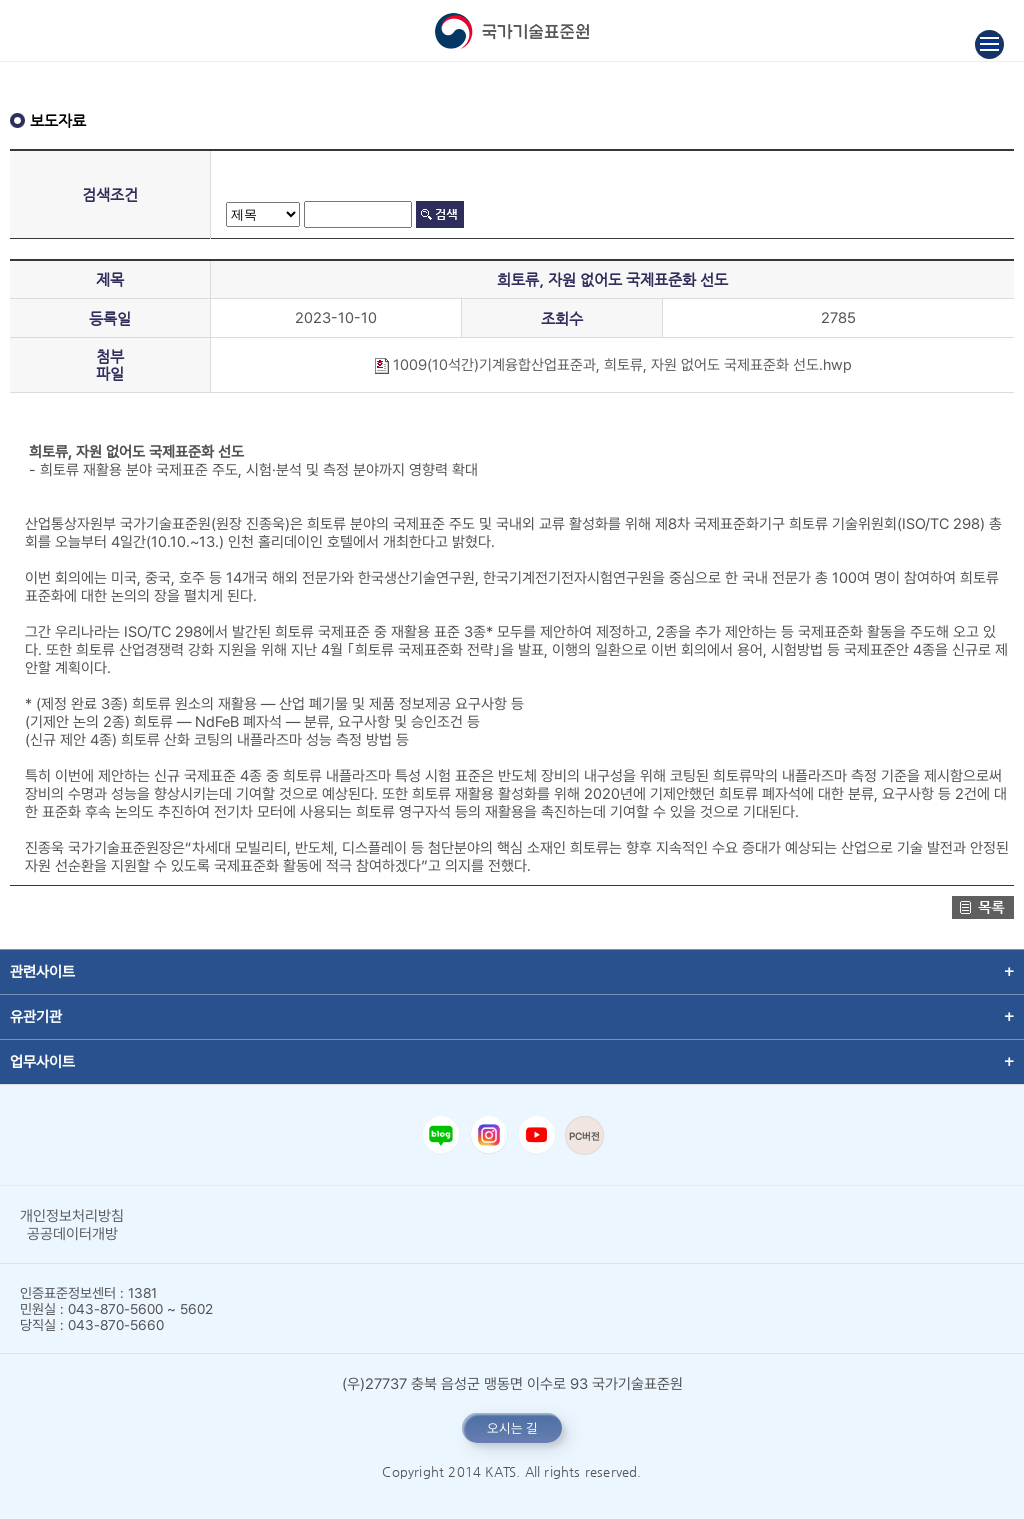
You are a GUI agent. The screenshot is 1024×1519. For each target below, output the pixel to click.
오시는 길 (512, 1428)
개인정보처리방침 (72, 1216)
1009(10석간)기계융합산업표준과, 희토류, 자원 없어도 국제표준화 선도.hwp (612, 365)
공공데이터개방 (72, 1234)
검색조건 (110, 194)
